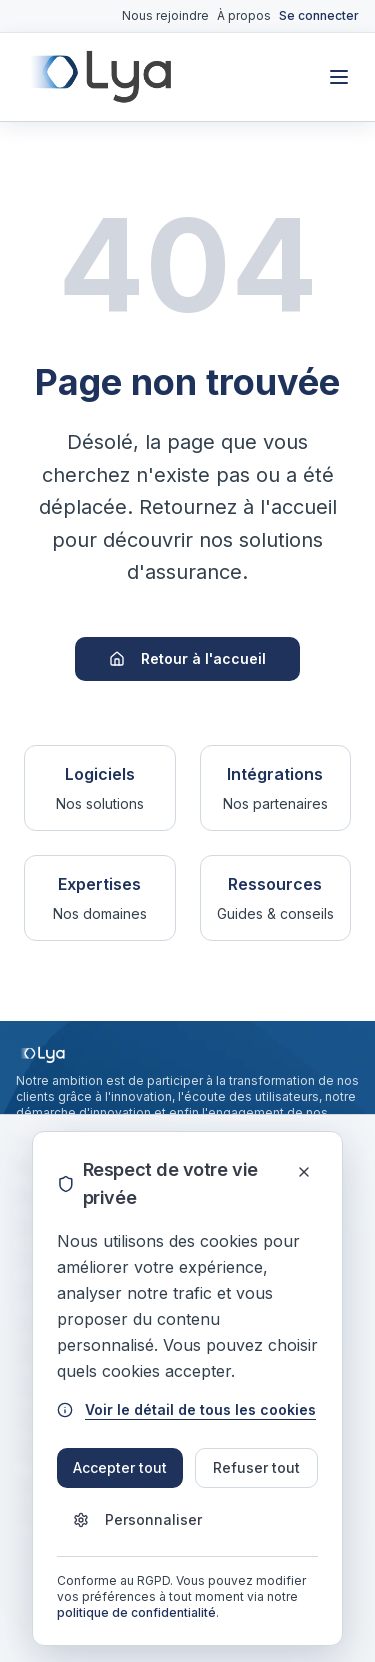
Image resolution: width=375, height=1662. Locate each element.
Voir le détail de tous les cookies (186, 1409)
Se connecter (319, 15)
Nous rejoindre (165, 15)
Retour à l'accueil (187, 658)
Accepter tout (120, 1467)
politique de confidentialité (136, 1612)
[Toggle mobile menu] (339, 77)
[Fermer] (303, 1172)
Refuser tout (256, 1467)
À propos (244, 15)
